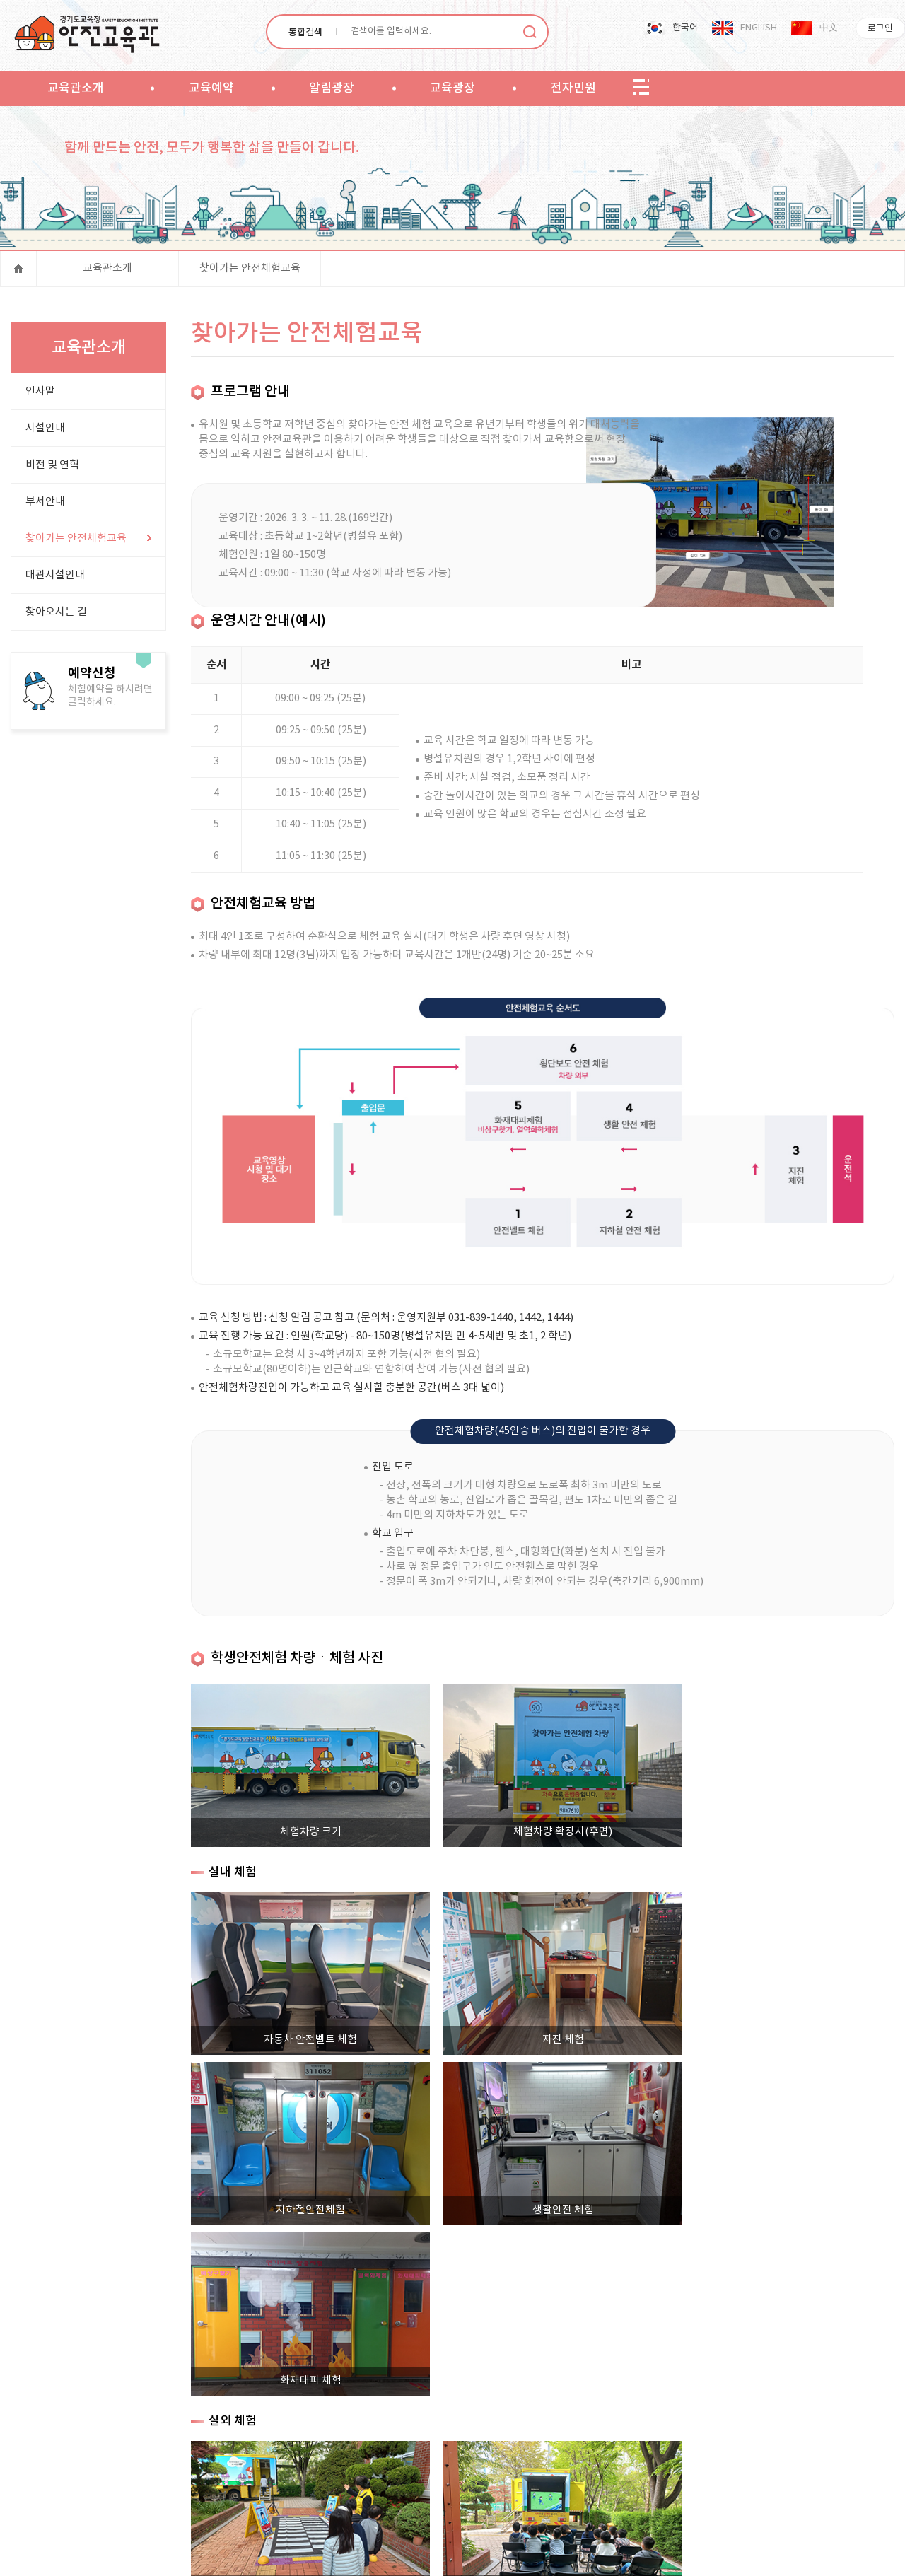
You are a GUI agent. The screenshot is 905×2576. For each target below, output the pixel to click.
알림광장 (331, 88)
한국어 (685, 28)
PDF (312, 2554)
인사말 (40, 396)
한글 (335, 2554)
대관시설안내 (55, 579)
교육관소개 (75, 88)
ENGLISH (758, 28)
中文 (828, 28)
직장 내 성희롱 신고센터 (688, 2454)
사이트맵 (196, 2454)
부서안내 (45, 506)
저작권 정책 (526, 2454)
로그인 (880, 28)
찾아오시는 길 (56, 616)
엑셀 (244, 2554)
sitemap (641, 87)
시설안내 (45, 432)
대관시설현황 (594, 2454)
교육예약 (211, 88)
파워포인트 (267, 2554)
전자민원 (573, 88)
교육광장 (452, 88)
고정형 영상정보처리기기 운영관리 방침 (403, 2454)
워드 (289, 2554)
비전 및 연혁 (52, 469)
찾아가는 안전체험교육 (249, 272)
